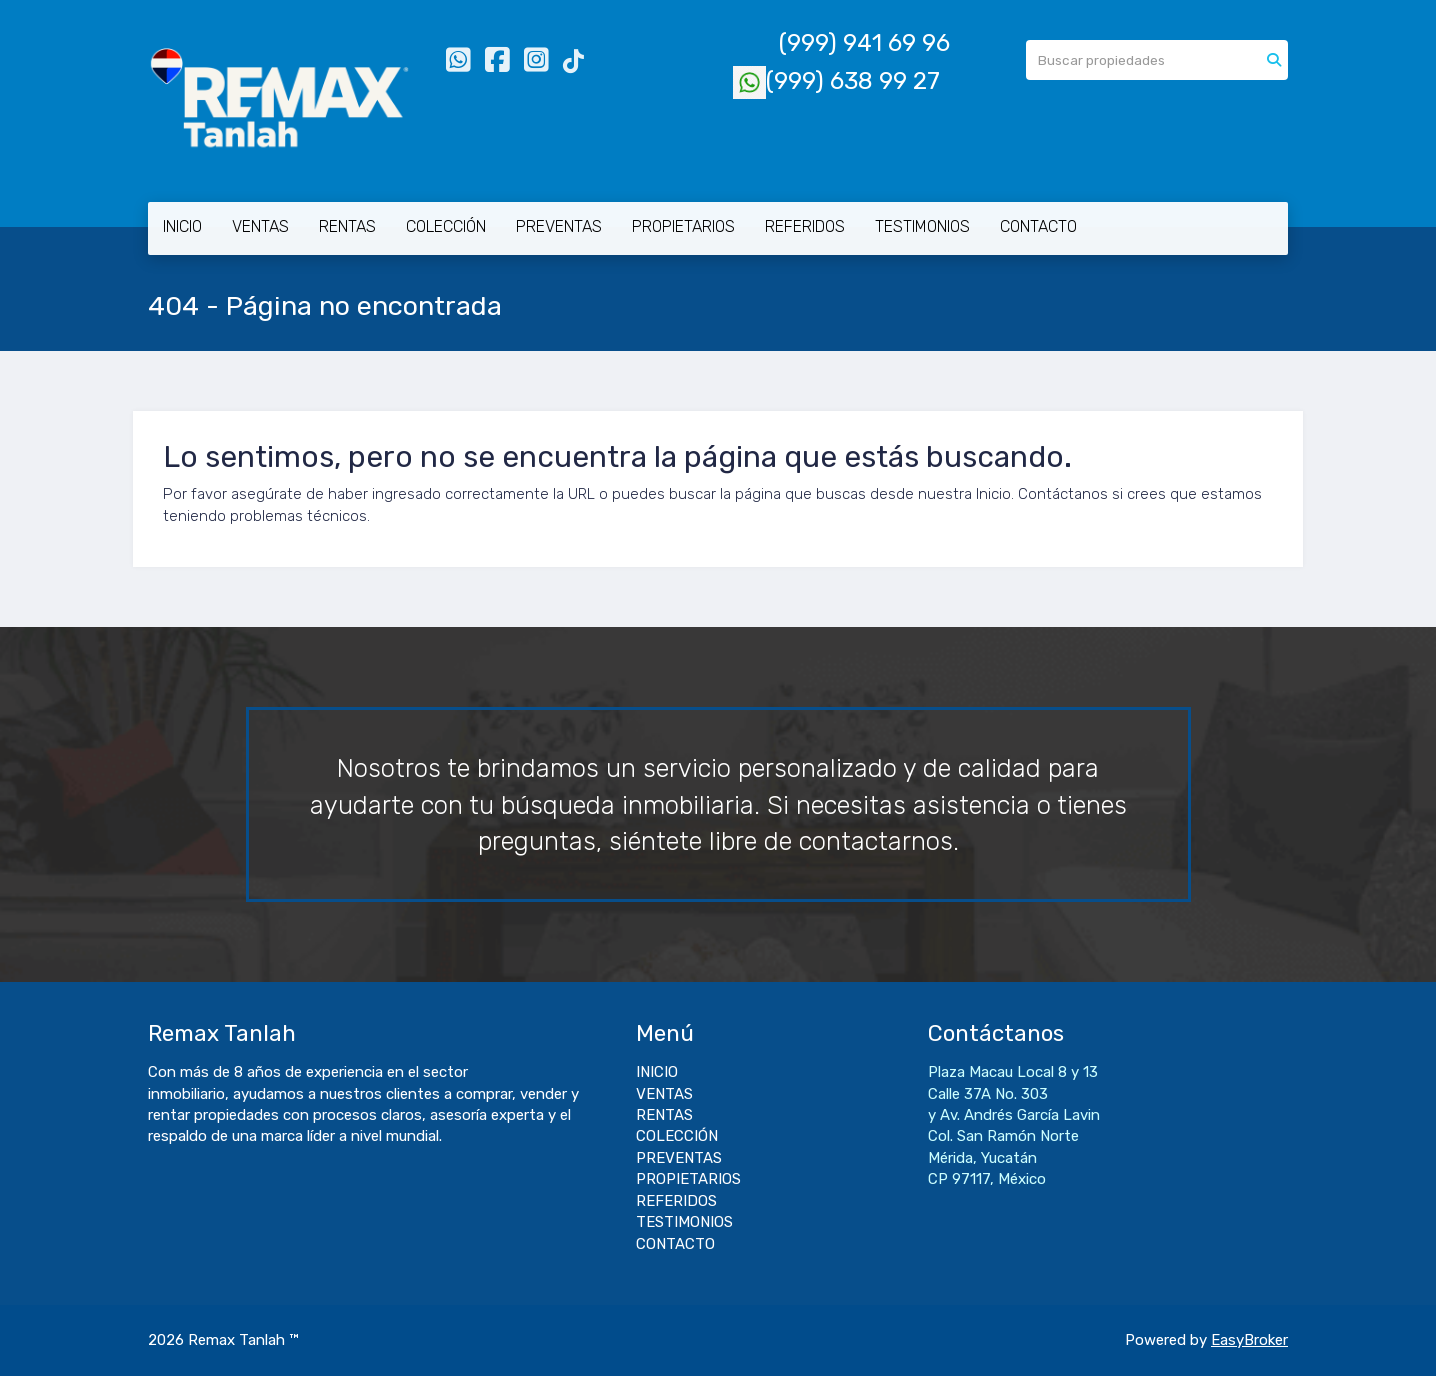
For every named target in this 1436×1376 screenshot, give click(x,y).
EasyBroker (1249, 1340)
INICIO (182, 226)
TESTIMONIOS (922, 226)
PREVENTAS (559, 226)
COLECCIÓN (446, 226)
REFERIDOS (805, 226)
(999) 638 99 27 (836, 81)
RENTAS (347, 226)
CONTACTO (1038, 226)
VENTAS (260, 226)
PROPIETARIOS (683, 226)
